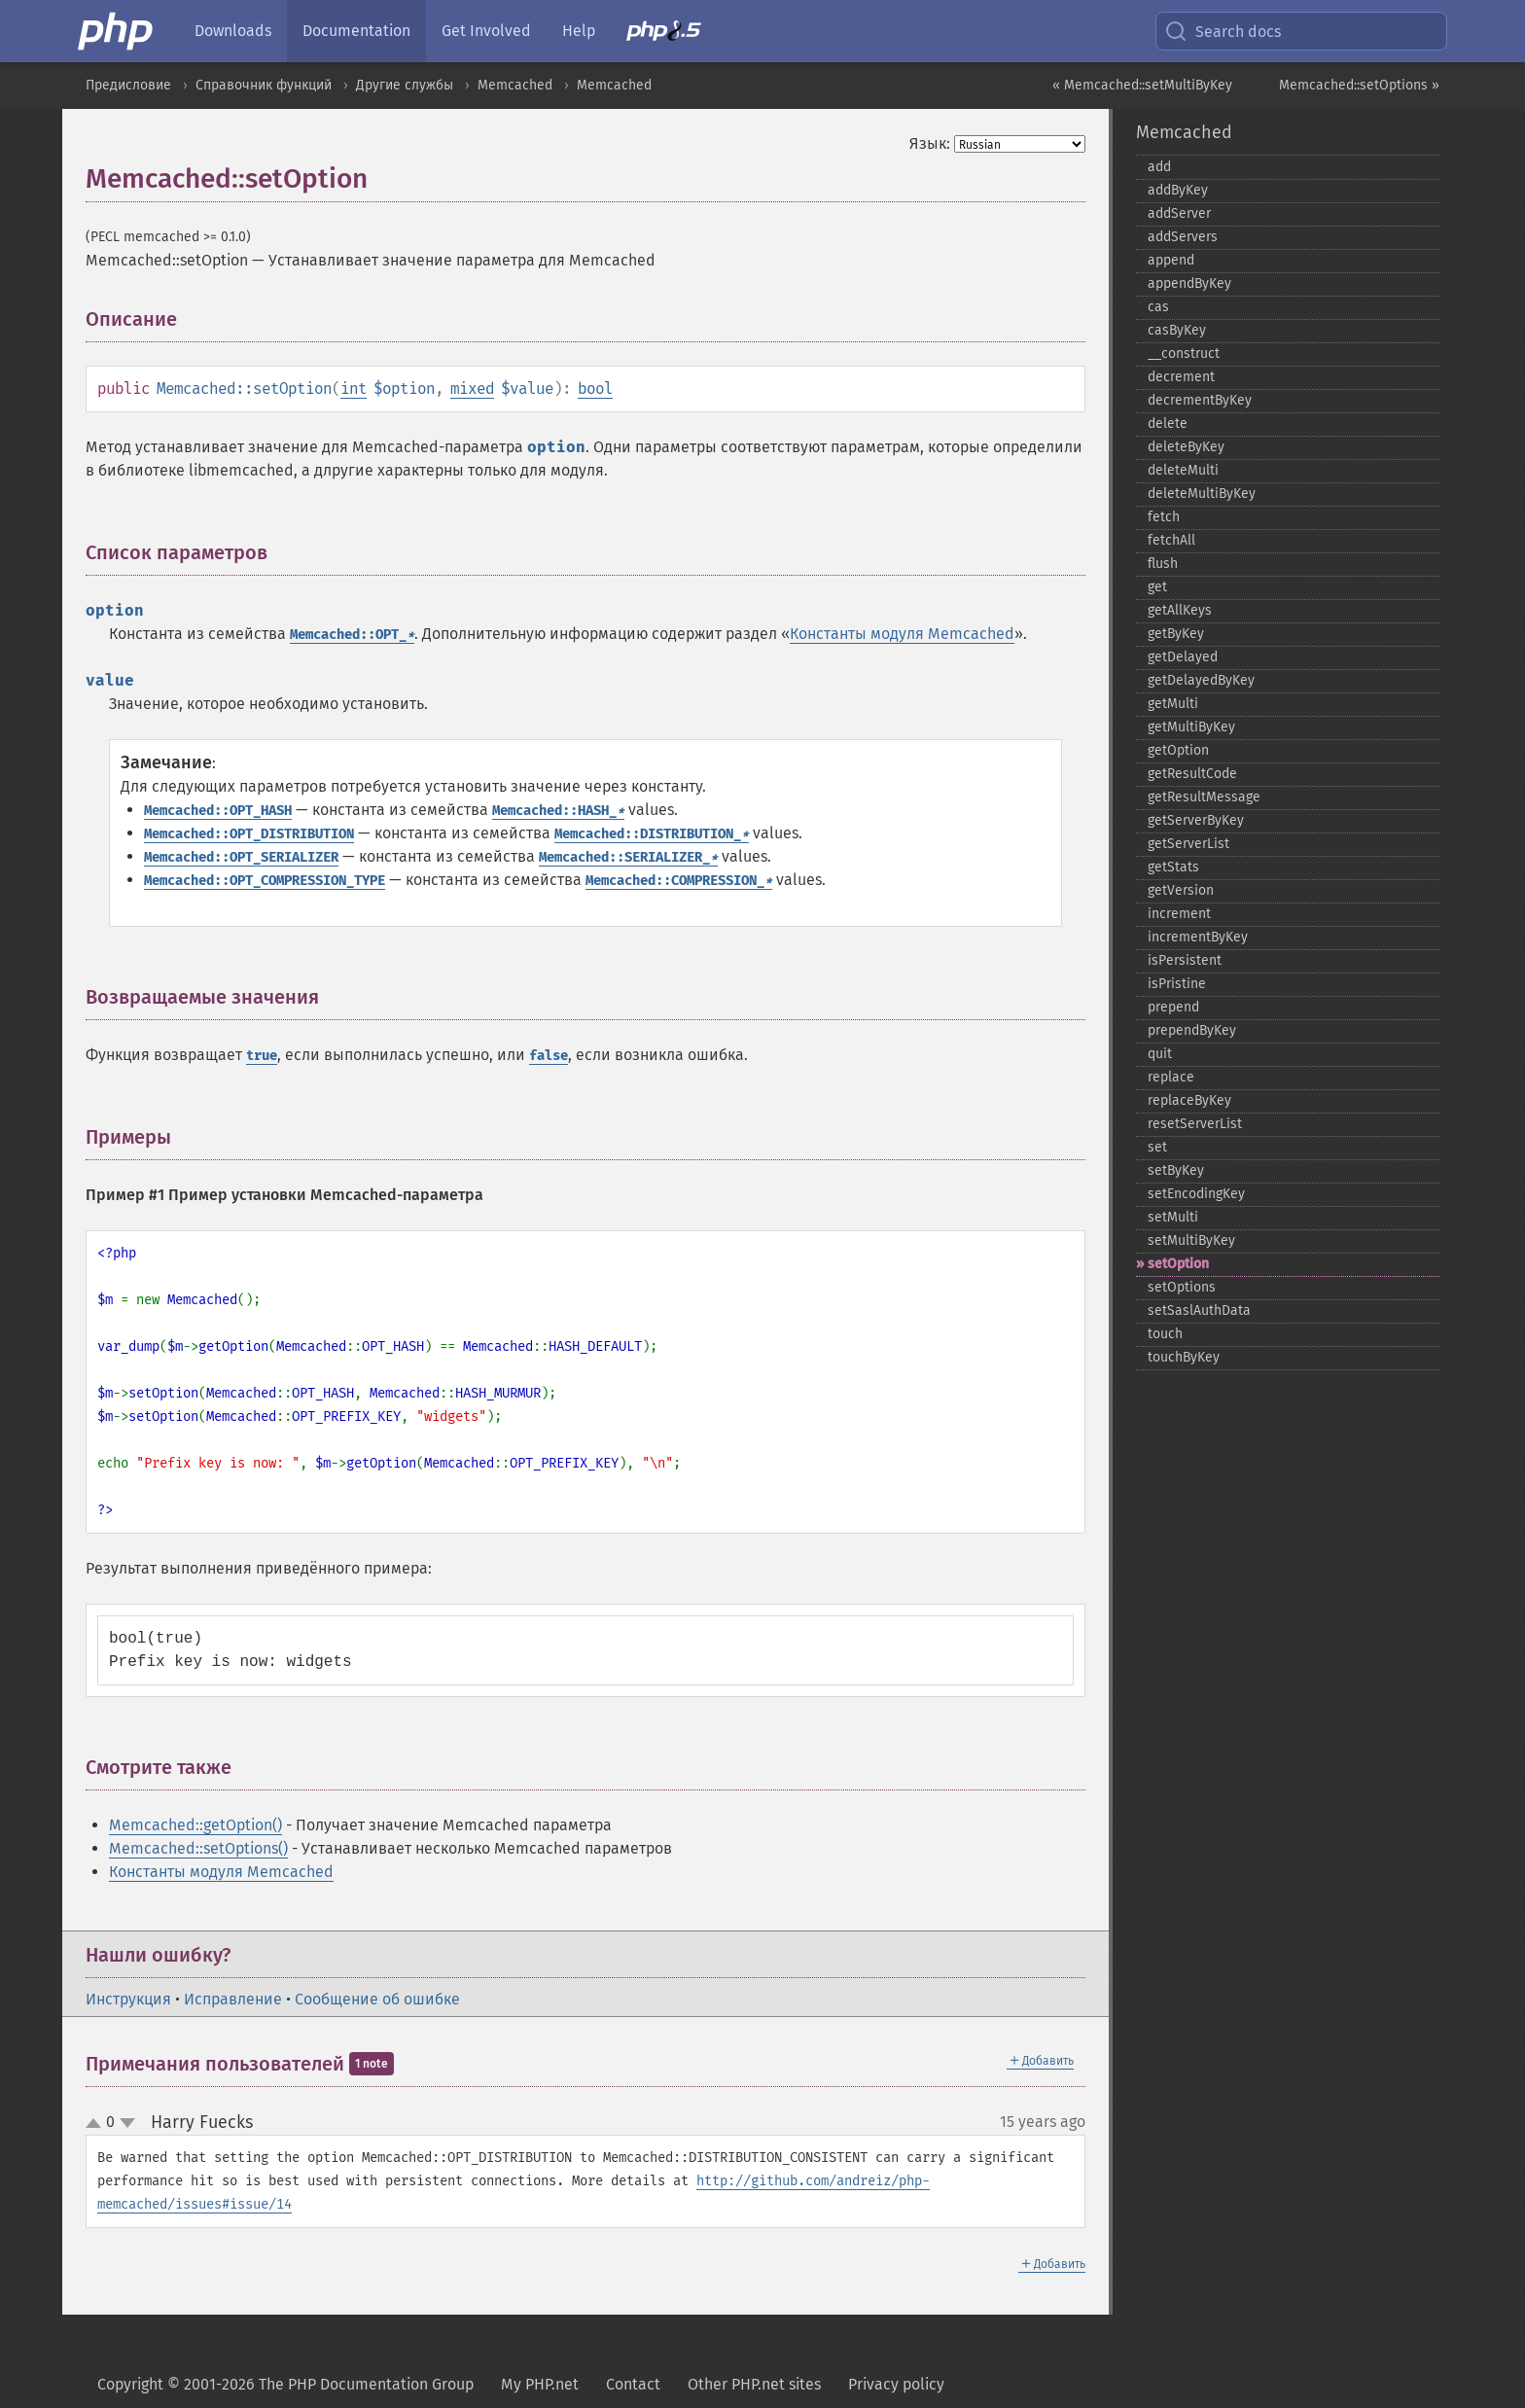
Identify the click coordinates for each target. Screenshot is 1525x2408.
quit (1160, 1053)
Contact (633, 2384)
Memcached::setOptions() (198, 1848)
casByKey (1177, 330)
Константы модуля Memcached (902, 633)
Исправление (233, 1999)
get (1157, 587)
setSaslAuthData (1199, 1310)
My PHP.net (540, 2384)
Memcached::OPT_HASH (218, 810)
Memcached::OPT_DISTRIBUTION (249, 834)
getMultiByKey (1191, 727)
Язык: (929, 143)
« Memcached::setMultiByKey (1142, 85)
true (261, 1055)
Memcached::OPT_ (352, 634)
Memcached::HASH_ (558, 810)
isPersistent (1185, 960)
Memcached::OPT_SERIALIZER (241, 857)
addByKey (1178, 190)
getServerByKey (1196, 820)
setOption (1178, 1264)
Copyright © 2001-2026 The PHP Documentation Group (285, 2384)
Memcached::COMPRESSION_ (678, 880)
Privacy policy (896, 2384)
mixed (472, 388)
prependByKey (1192, 1030)
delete (1168, 423)
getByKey (1176, 633)
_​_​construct (1184, 353)
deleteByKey (1186, 447)
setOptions (1182, 1287)
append (1171, 260)
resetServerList (1195, 1123)
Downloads (233, 30)
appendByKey (1189, 283)
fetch (1164, 517)
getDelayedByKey (1201, 680)
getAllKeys (1180, 610)
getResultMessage (1204, 797)
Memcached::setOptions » (1359, 85)
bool (595, 388)
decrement (1181, 377)
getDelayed (1183, 657)
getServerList (1188, 843)
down (127, 2123)
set (1157, 1147)
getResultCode (1192, 773)
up (97, 2124)
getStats (1173, 867)
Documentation (356, 30)
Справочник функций (263, 85)
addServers (1183, 237)
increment (1179, 913)
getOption (1178, 750)
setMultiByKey (1191, 1240)
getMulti (1173, 703)
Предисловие (128, 85)
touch (1165, 1334)
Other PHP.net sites (754, 2384)
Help (578, 30)
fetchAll (1171, 540)
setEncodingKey (1196, 1194)
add (1159, 167)
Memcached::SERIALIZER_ (628, 857)
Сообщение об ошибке (377, 1999)
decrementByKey (1200, 400)
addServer (1179, 213)
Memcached (515, 85)
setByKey (1176, 1170)
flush (1163, 563)
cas (1158, 307)
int (353, 388)
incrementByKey (1198, 937)
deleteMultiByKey (1202, 493)
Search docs (1222, 31)
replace (1171, 1077)
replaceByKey (1189, 1100)
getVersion (1181, 890)
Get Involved (486, 30)
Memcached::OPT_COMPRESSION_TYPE (264, 880)
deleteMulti (1183, 470)
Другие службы (404, 85)
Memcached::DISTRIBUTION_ (651, 834)
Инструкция (128, 1999)
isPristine (1177, 983)
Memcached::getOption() (195, 1825)
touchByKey (1184, 1357)
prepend (1173, 1007)
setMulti (1173, 1217)
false (548, 1055)
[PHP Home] (117, 31)
